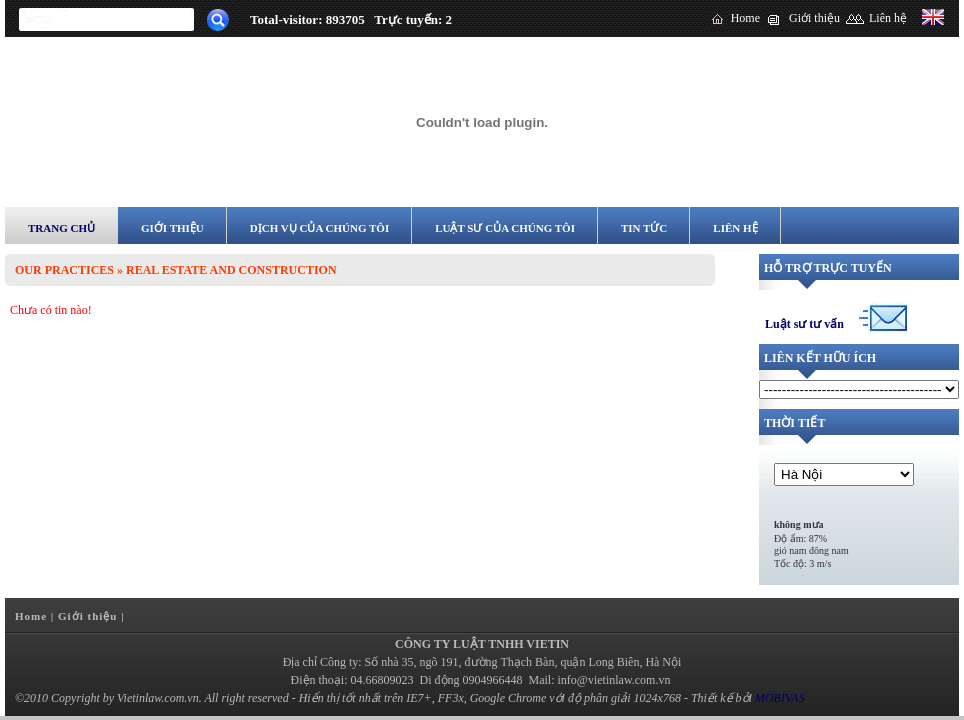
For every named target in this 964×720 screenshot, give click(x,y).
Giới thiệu (814, 18)
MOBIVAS (780, 698)
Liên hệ (888, 18)
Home (745, 18)
